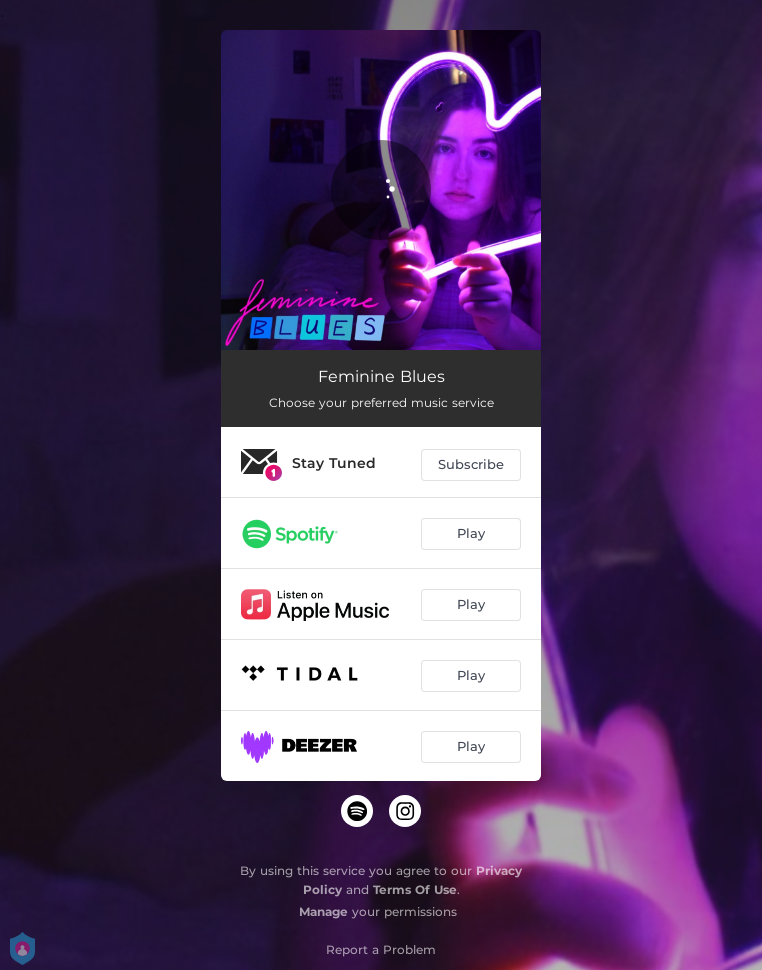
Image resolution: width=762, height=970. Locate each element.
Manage (323, 911)
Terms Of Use (415, 889)
